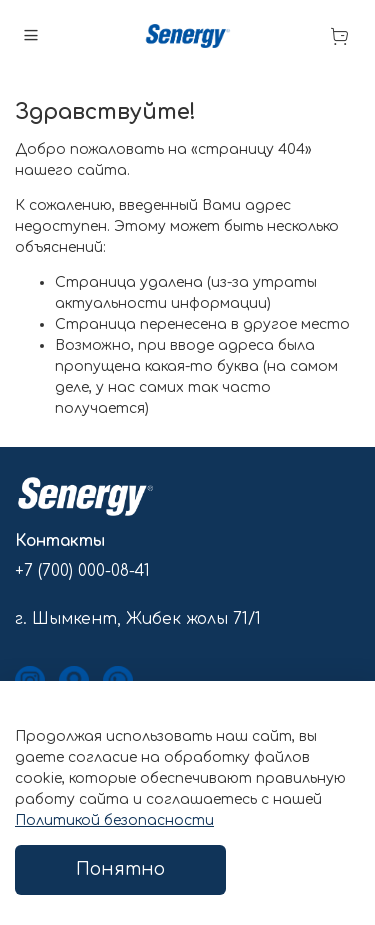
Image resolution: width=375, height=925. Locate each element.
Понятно (120, 869)
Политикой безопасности (114, 820)
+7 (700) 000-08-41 (82, 571)
